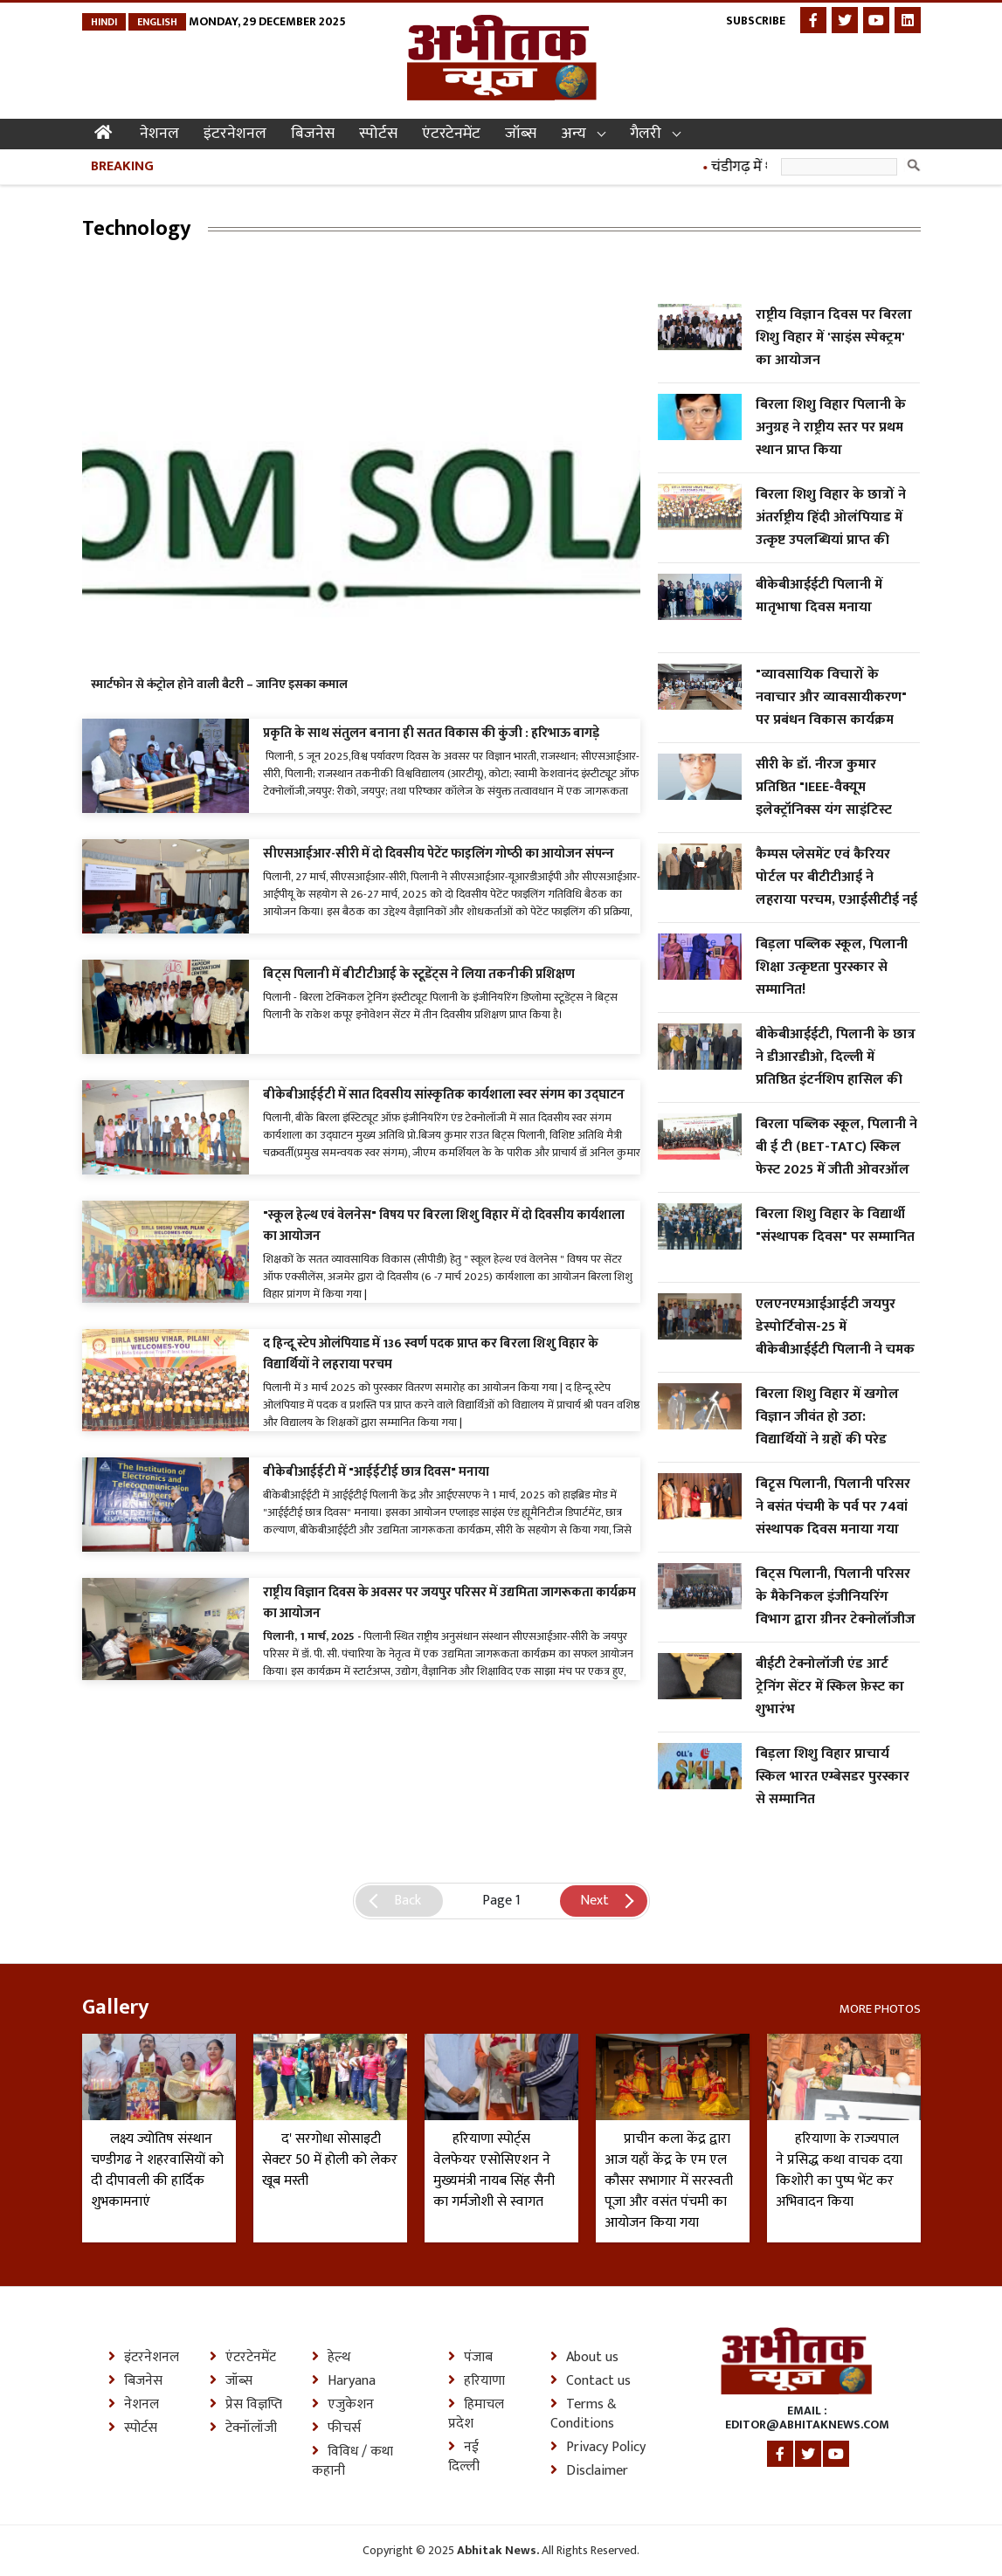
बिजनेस (313, 134)
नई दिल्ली (464, 2457)
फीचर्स (336, 2428)
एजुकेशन (343, 2404)
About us (584, 2357)
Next (594, 1900)
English (157, 22)
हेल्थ (331, 2357)
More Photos (880, 2008)
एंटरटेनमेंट (451, 134)
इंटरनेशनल (235, 134)
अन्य (573, 134)
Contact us (590, 2381)
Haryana (344, 2381)
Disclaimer (589, 2471)
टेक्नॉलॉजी (243, 2428)
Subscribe (755, 20)
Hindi (104, 22)
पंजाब (470, 2357)
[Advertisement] (400, 294)
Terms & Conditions (583, 2414)
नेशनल (159, 134)
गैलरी (645, 134)
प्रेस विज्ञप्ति (246, 2404)
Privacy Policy (598, 2447)
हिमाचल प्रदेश (476, 2414)
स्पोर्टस (378, 134)
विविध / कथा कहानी (352, 2461)
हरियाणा (476, 2381)
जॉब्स (520, 134)
